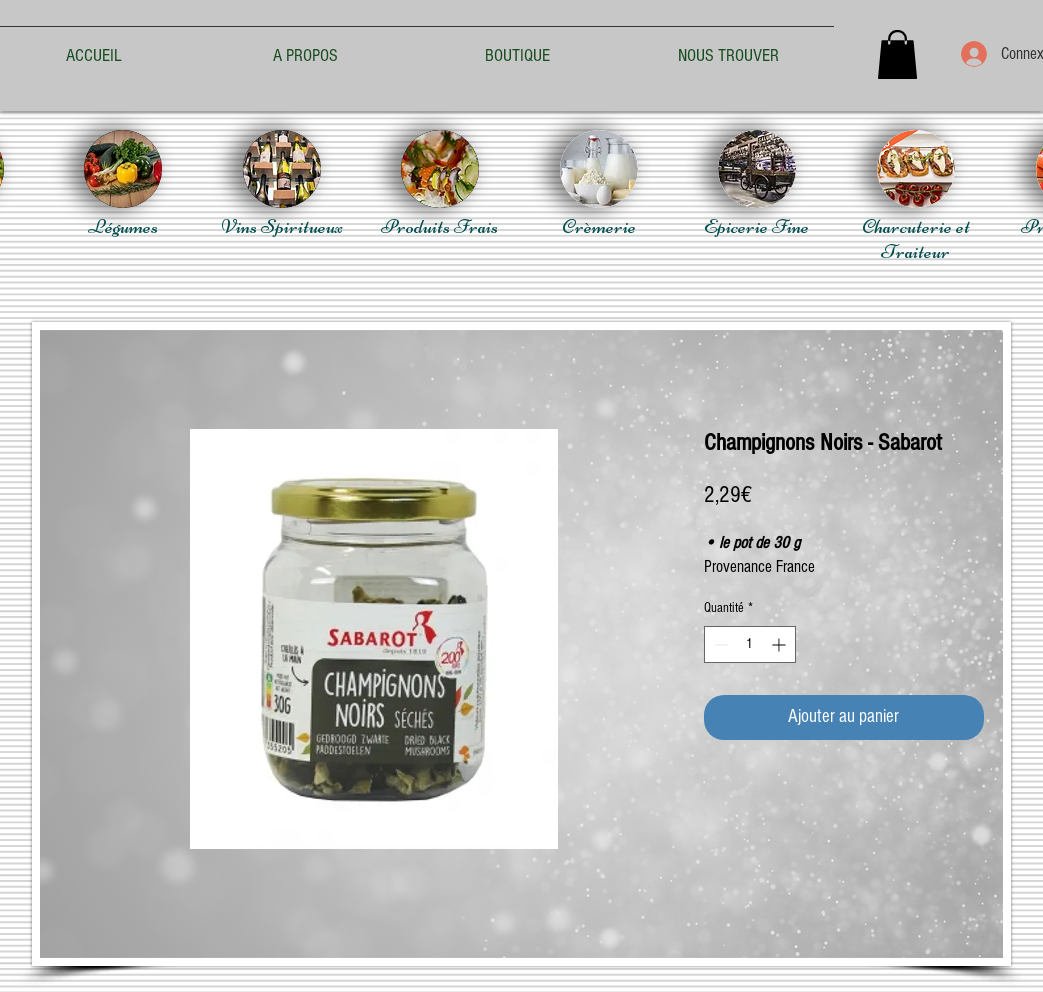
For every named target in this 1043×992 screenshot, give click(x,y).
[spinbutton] (750, 644)
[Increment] (780, 644)
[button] (897, 54)
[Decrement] (719, 644)
